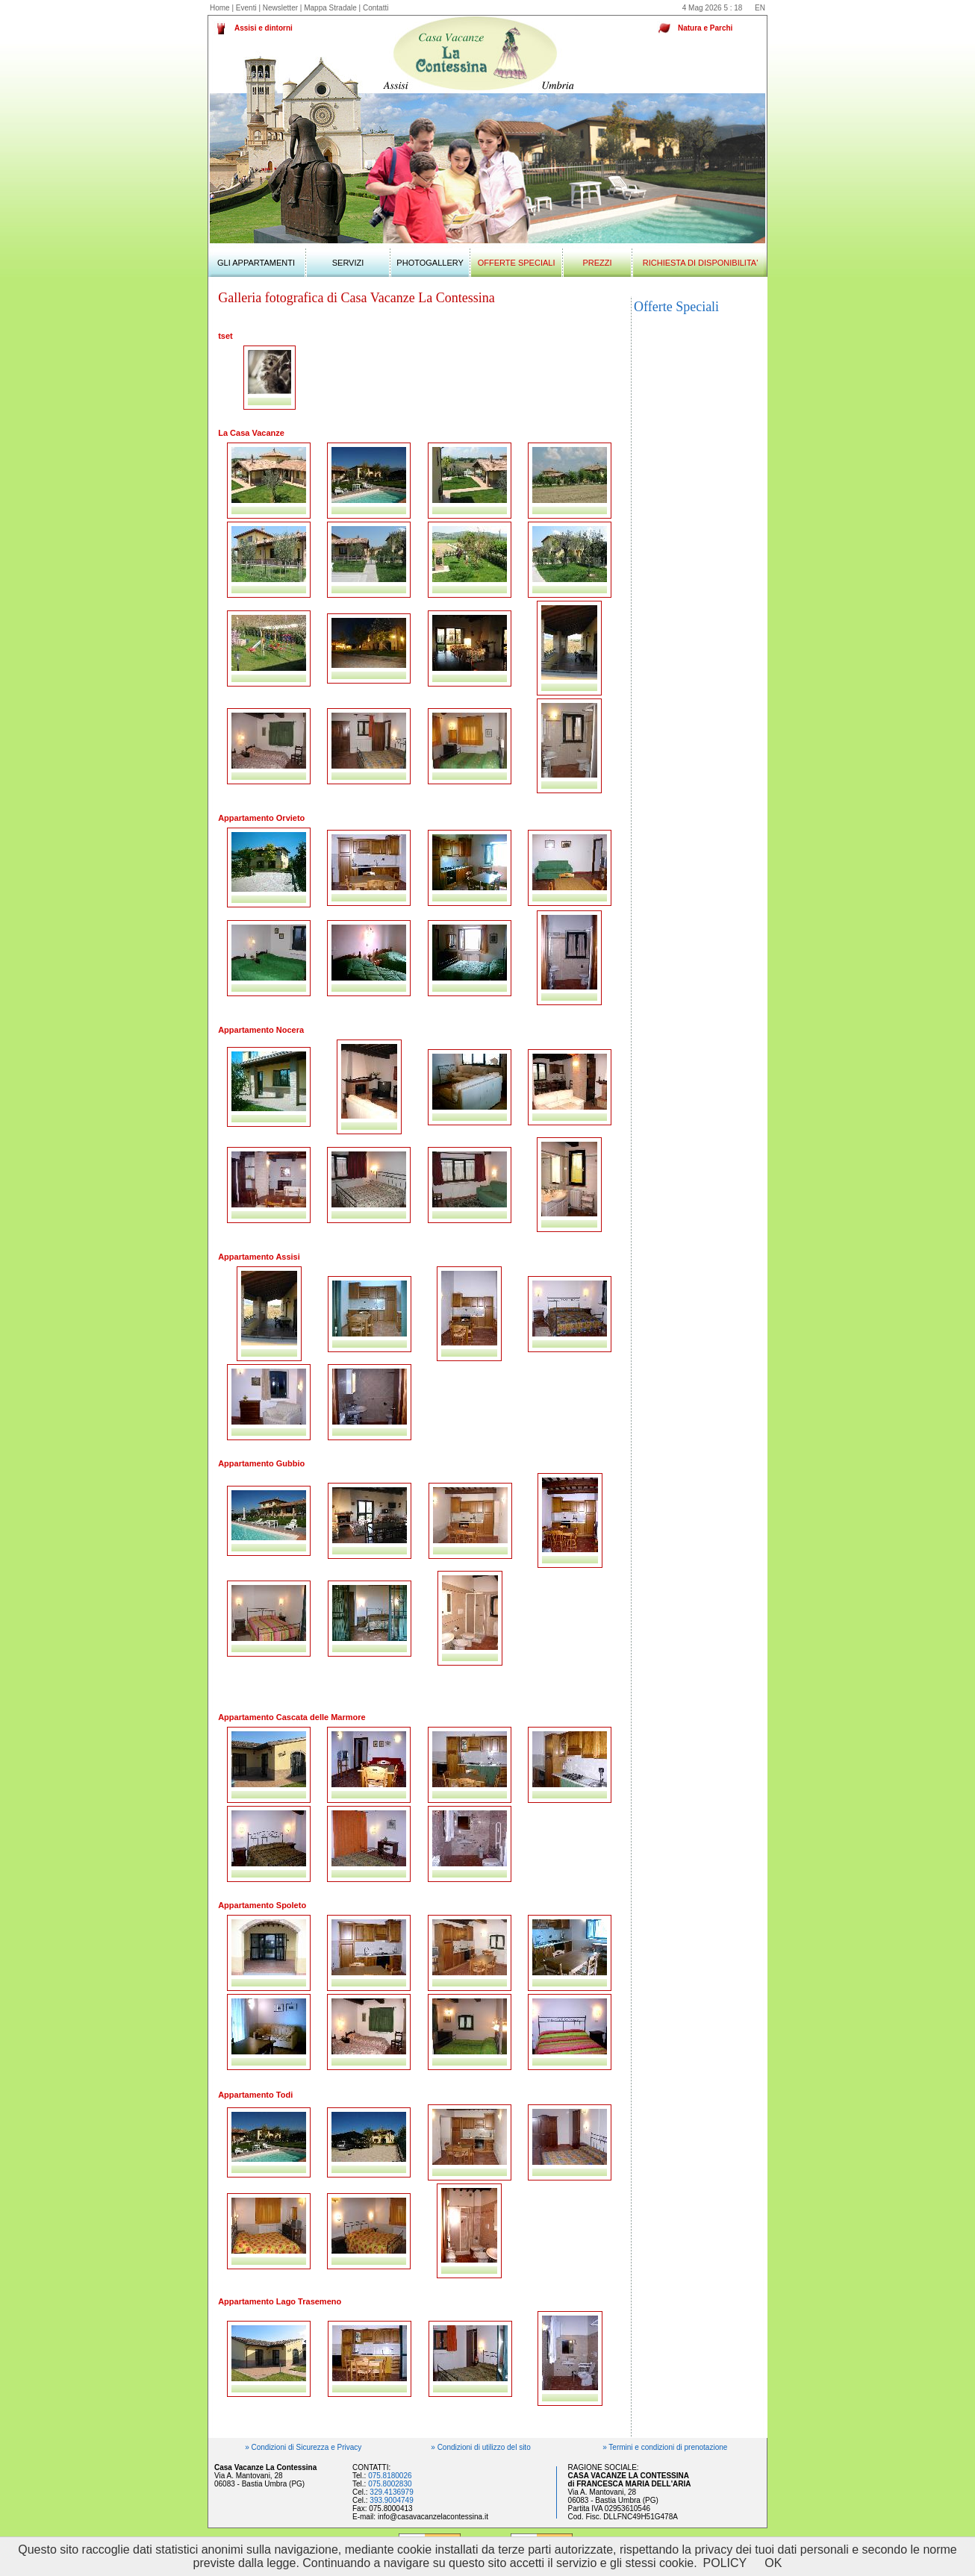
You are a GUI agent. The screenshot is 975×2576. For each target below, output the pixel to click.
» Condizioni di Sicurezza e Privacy (303, 2447)
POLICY (725, 2563)
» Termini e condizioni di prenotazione (664, 2447)
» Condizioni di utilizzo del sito (480, 2447)
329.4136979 (391, 2492)
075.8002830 (389, 2484)
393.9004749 (391, 2500)
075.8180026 (389, 2476)
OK (773, 2563)
